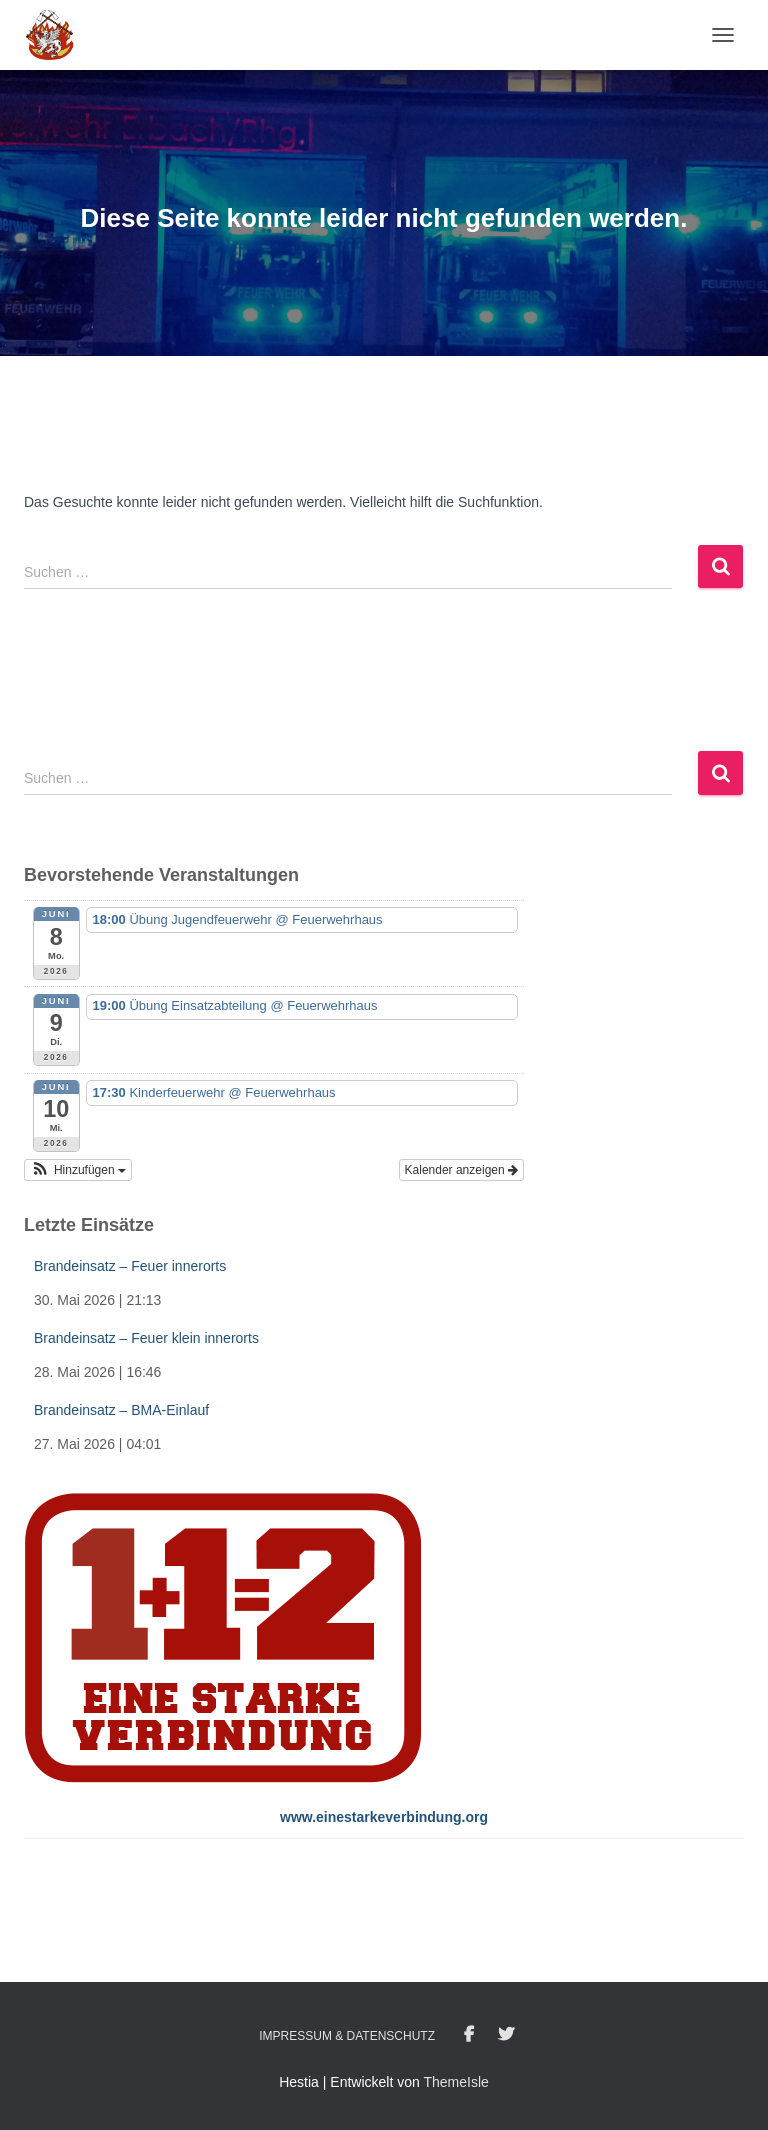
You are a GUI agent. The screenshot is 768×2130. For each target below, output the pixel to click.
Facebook (469, 2035)
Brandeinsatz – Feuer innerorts (130, 1266)
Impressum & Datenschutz (347, 2036)
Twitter (506, 2035)
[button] (78, 1170)
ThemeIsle (455, 2082)
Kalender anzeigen (461, 1170)
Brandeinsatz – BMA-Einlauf (121, 1410)
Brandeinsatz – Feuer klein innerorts (146, 1338)
